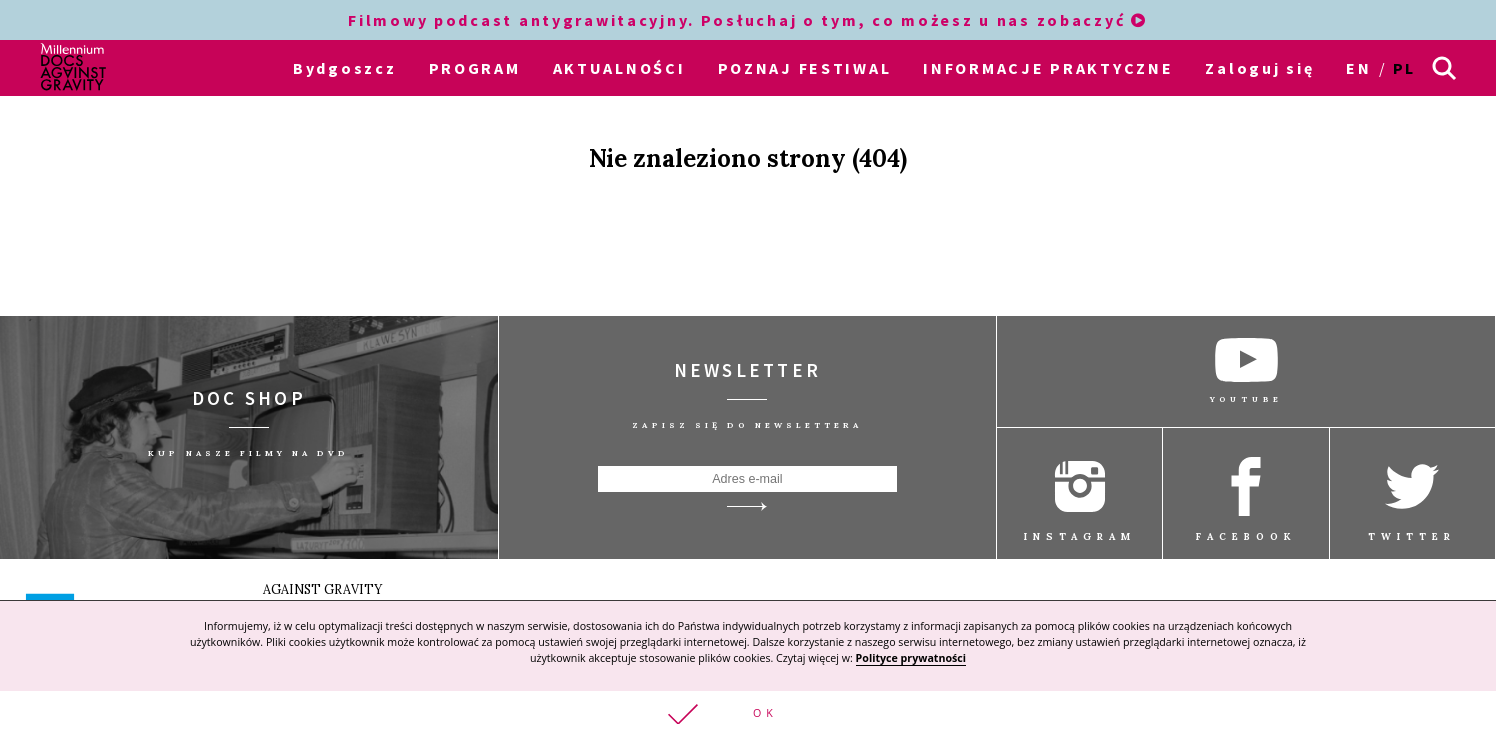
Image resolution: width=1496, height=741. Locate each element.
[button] (748, 716)
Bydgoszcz (344, 68)
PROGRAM (475, 68)
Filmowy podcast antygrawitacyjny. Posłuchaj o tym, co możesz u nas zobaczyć (747, 20)
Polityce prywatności (911, 658)
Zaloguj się (1259, 68)
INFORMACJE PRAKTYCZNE (1048, 68)
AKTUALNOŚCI (619, 68)
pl (1404, 68)
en (1358, 68)
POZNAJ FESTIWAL (805, 68)
